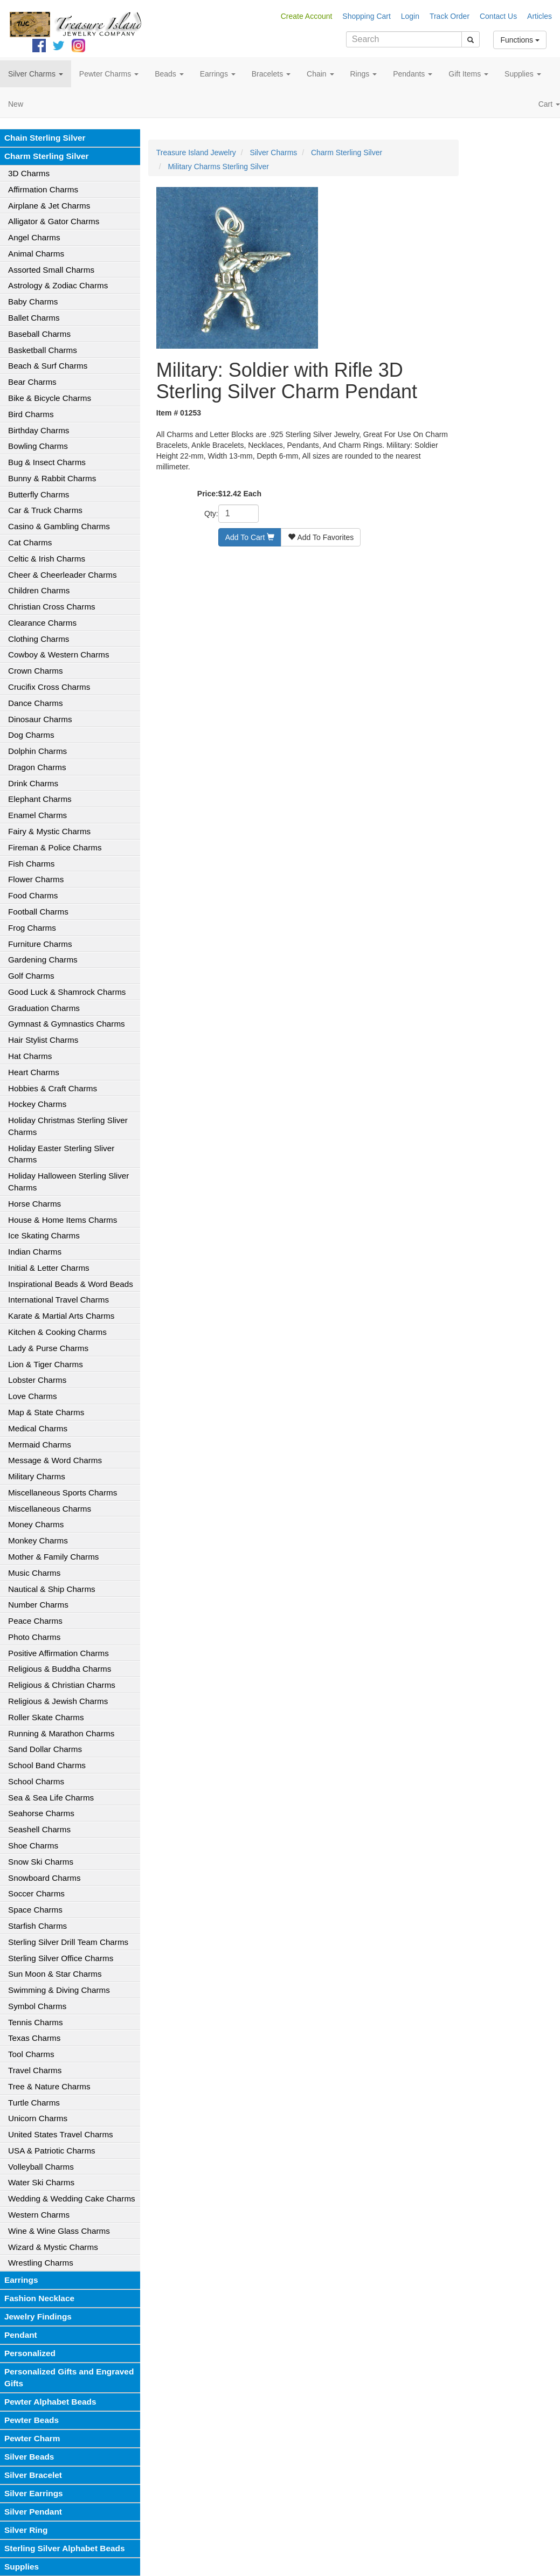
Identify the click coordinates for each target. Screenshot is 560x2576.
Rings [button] (363, 74)
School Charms (36, 1781)
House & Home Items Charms (62, 1219)
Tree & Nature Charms (49, 2086)
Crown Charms (35, 670)
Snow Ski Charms (40, 1861)
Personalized (30, 2353)
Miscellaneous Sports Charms (62, 1492)
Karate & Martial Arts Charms (61, 1315)
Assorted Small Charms (51, 269)
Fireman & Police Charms (55, 847)
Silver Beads (29, 2456)
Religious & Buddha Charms (59, 1668)
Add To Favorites (321, 537)
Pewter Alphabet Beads (50, 2401)
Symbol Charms (37, 2006)
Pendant (20, 2334)
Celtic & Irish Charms (46, 558)
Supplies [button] (522, 74)
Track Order (449, 16)
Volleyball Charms (41, 2166)
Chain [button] (320, 74)
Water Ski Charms (41, 2182)
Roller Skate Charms (46, 1717)
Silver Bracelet (33, 2475)
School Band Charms (47, 1765)
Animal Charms (36, 253)
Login (410, 16)
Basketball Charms (42, 350)
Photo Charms (34, 1637)
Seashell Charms (39, 1829)
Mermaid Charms (39, 1444)
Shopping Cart (366, 16)
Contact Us (498, 16)
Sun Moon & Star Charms (55, 1973)
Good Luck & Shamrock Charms (67, 991)
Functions (520, 40)
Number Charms (38, 1604)
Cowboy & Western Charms (58, 654)
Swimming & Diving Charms (59, 1990)
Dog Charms (31, 734)
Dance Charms (35, 703)
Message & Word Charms (55, 1460)
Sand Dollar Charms (45, 1749)
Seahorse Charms (41, 1813)
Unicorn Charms (37, 2118)
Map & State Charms (46, 1412)
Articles (539, 16)
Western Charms (39, 2214)
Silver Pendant (33, 2511)
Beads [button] (169, 74)
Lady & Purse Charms (48, 1348)
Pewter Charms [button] (109, 74)
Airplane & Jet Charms (49, 205)
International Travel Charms (58, 1299)
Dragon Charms (37, 767)
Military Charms (36, 1476)
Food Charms (33, 895)
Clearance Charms (42, 622)
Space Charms (35, 1909)
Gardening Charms (43, 959)
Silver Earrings (33, 2493)
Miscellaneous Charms (49, 1508)
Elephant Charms (40, 799)
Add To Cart (250, 537)
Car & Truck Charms (45, 510)
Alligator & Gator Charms (53, 221)
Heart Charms (33, 1072)
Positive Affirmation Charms (58, 1653)
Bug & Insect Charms (47, 462)
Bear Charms (32, 381)
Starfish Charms (37, 1925)
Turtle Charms (34, 2102)
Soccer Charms (36, 1893)
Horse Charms (34, 1203)
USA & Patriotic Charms (51, 2150)
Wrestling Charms (40, 2262)
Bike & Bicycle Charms (49, 398)
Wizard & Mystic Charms (53, 2247)
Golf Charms (31, 975)
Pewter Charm (32, 2438)
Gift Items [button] (468, 74)
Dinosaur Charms (40, 719)
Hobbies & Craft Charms (52, 1088)
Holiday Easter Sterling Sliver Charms (61, 1154)
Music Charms (34, 1572)
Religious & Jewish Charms (58, 1701)
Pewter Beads (31, 2420)
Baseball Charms (39, 333)
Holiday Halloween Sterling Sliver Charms (68, 1181)
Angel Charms (34, 237)
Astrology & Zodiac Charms (58, 285)
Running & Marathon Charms (61, 1733)
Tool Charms (31, 2054)
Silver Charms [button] (35, 74)
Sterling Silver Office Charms (60, 1958)
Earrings (21, 2279)
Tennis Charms (35, 2022)
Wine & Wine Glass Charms (59, 2230)
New (15, 104)
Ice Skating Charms (44, 1235)
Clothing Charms (38, 638)
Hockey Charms (37, 1104)
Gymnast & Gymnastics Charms (66, 1023)
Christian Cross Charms (51, 606)
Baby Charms (33, 301)
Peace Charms (35, 1620)
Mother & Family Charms (53, 1556)
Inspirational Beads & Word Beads (70, 1284)
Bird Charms (31, 414)
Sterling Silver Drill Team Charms (68, 1942)
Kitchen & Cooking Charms (57, 1332)
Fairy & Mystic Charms (49, 831)
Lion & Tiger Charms (45, 1364)
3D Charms (29, 173)
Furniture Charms (40, 943)
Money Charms (36, 1524)
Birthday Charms (38, 430)
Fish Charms (31, 863)
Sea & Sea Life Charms (51, 1797)
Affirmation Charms (43, 189)
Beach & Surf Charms (47, 365)
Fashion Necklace (39, 2298)
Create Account (307, 16)
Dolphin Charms (37, 751)
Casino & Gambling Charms (59, 526)
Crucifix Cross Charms (49, 686)
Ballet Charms (34, 317)
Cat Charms (30, 542)
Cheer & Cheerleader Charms (62, 574)
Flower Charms (36, 879)
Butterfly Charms (38, 494)
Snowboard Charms (44, 1877)
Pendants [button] (412, 74)
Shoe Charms (33, 1845)
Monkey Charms (38, 1540)
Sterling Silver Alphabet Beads (64, 2548)
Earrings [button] (218, 74)
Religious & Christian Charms (61, 1684)
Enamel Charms (37, 815)
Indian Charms (34, 1251)
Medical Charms (37, 1428)
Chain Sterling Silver (45, 137)
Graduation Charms (44, 1008)
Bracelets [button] (271, 74)
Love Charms (32, 1396)
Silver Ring (25, 2530)
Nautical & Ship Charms (51, 1589)
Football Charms (38, 911)
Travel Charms (34, 2070)
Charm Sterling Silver (46, 156)
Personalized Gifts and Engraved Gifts (69, 2377)
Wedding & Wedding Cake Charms (71, 2198)
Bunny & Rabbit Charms (52, 478)
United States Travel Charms (60, 2134)
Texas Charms (34, 2037)
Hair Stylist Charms (43, 1039)
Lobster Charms (37, 1379)
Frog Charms (32, 927)
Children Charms (39, 590)
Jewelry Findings (38, 2316)
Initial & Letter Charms (48, 1267)
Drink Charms (33, 783)
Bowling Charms (38, 446)
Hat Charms (30, 1056)
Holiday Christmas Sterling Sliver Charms (68, 1126)
